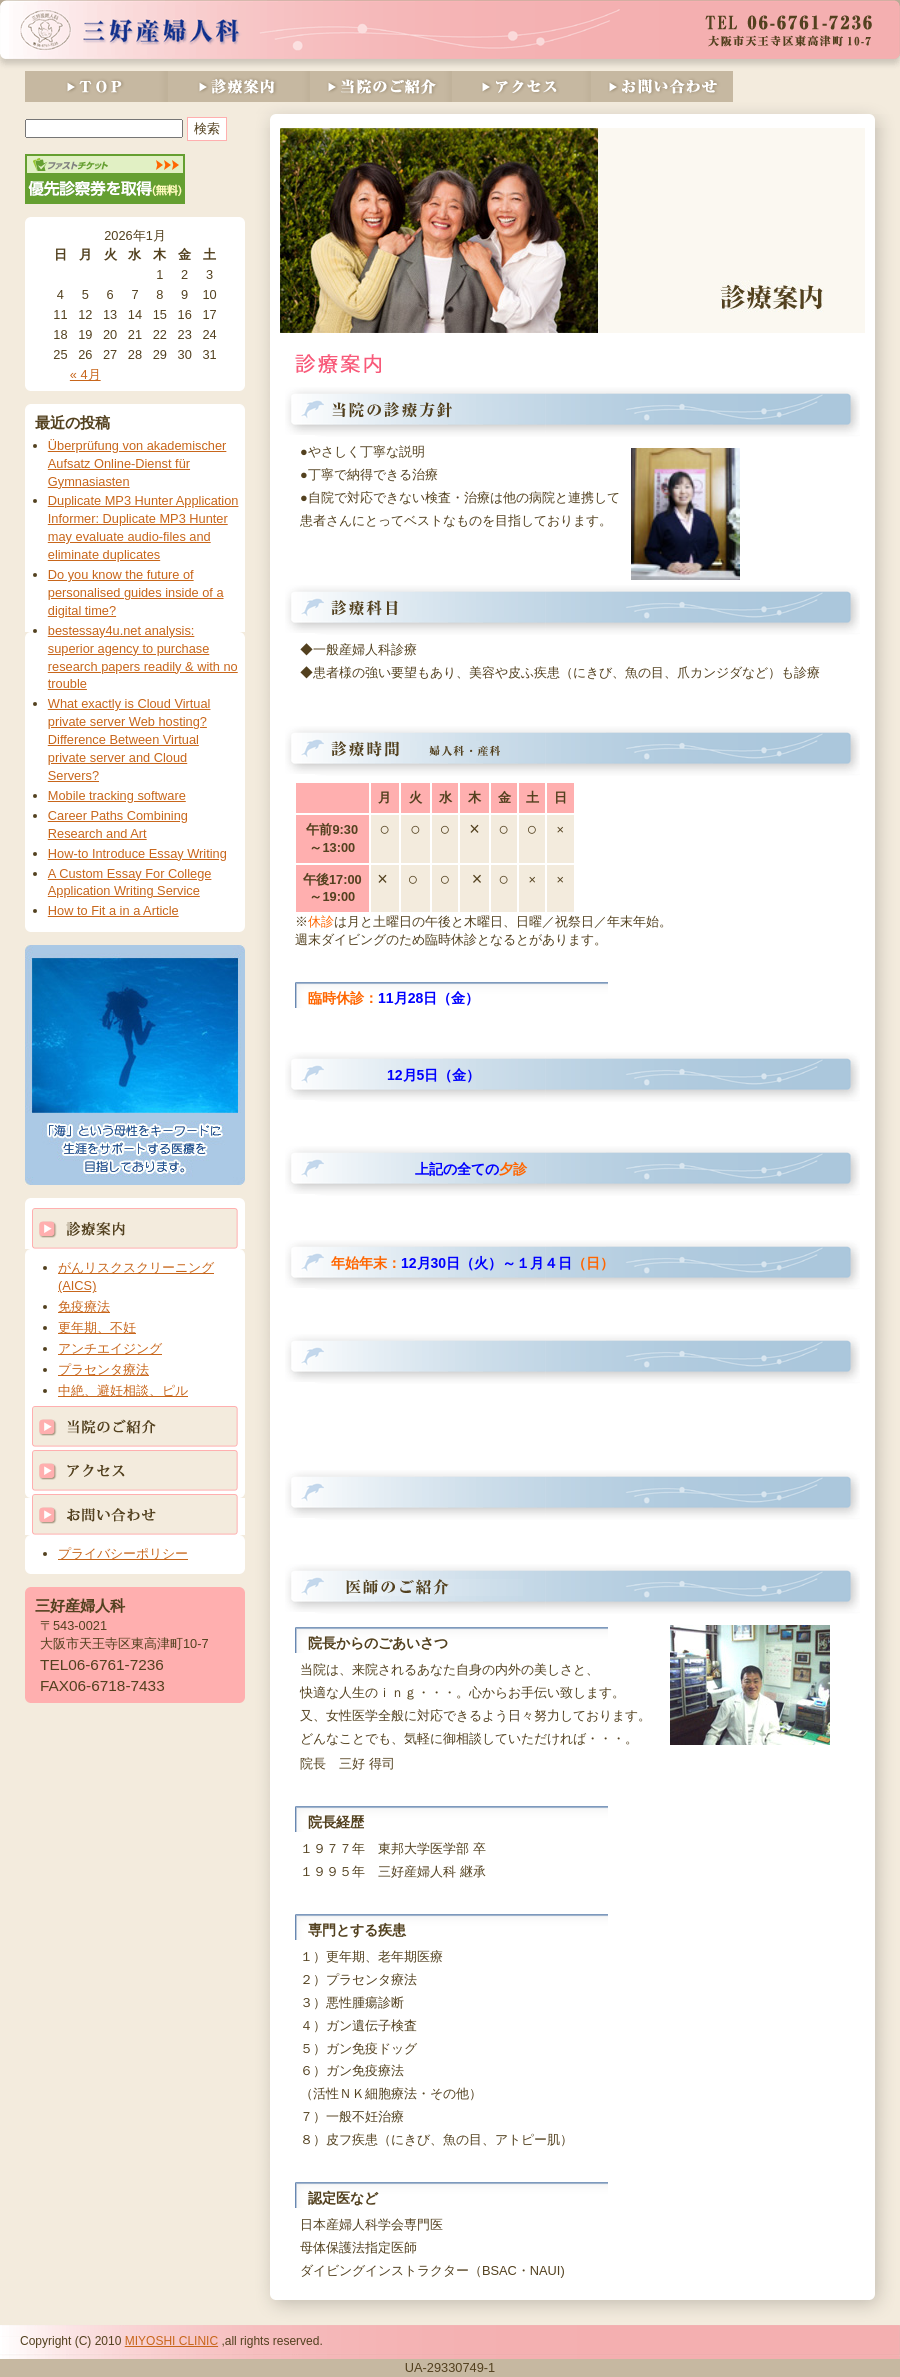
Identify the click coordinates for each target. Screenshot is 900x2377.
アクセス (521, 86)
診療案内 (238, 86)
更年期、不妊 (97, 1327)
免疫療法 (84, 1306)
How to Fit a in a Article (113, 910)
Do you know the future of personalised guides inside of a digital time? (136, 592)
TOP (96, 86)
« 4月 (85, 374)
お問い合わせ (662, 86)
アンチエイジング (110, 1348)
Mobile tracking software (117, 795)
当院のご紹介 (380, 86)
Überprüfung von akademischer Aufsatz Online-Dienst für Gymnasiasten (137, 463)
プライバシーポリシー (123, 1553)
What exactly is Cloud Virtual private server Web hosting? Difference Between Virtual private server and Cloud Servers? (129, 739)
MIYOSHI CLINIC (171, 2341)
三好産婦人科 (131, 30)
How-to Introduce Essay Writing (137, 853)
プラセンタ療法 (103, 1369)
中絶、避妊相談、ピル (123, 1390)
